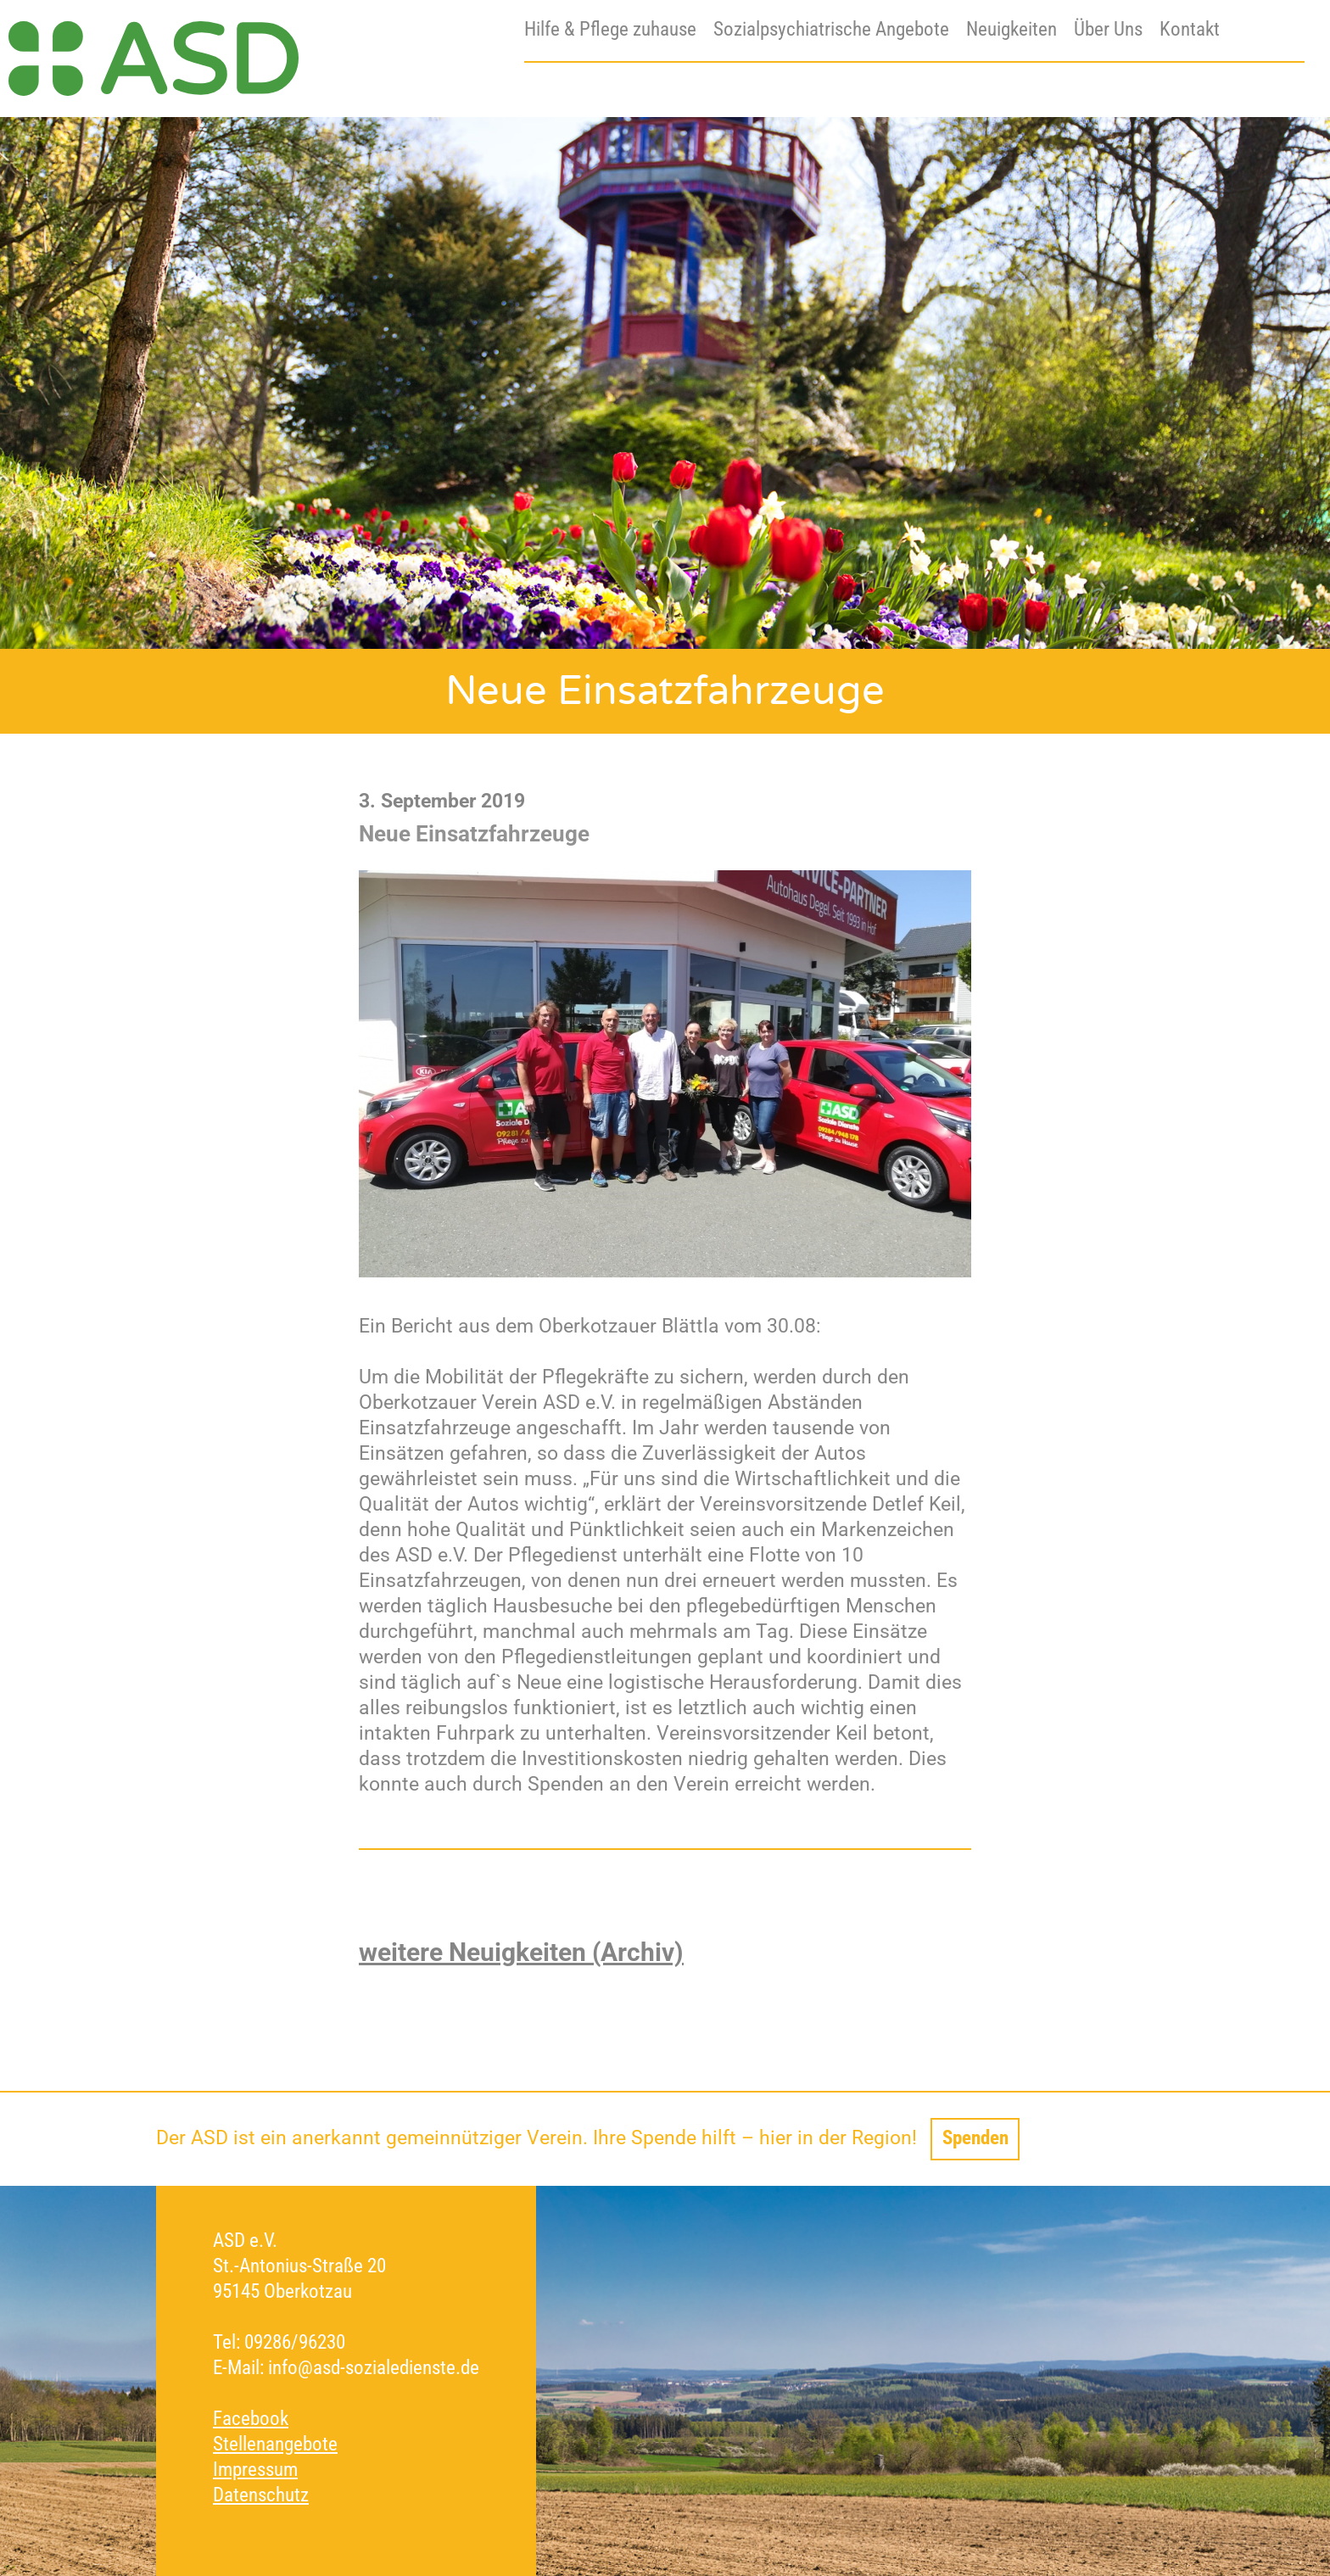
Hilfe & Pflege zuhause (610, 29)
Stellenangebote (275, 2444)
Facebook (250, 2418)
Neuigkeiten (1011, 29)
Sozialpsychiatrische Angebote (831, 29)
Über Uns (1108, 29)
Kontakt (1190, 29)
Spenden (975, 2137)
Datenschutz (261, 2495)
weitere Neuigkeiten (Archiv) (521, 1952)
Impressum (255, 2469)
